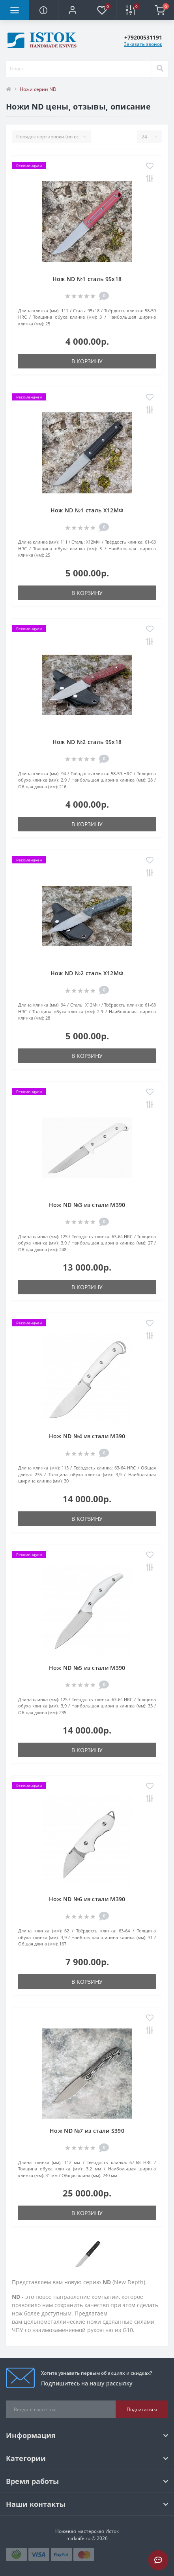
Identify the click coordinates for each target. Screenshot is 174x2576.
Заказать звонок (143, 44)
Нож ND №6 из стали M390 (87, 1899)
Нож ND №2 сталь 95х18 (87, 742)
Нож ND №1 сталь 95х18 (87, 279)
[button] (72, 10)
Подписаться (142, 2409)
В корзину (87, 361)
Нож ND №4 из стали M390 (87, 1436)
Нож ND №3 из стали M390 (87, 1205)
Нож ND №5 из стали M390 (87, 1667)
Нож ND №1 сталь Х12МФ (87, 510)
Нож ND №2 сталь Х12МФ (87, 973)
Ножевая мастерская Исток (87, 2531)
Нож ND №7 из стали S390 (87, 2130)
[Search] (160, 69)
